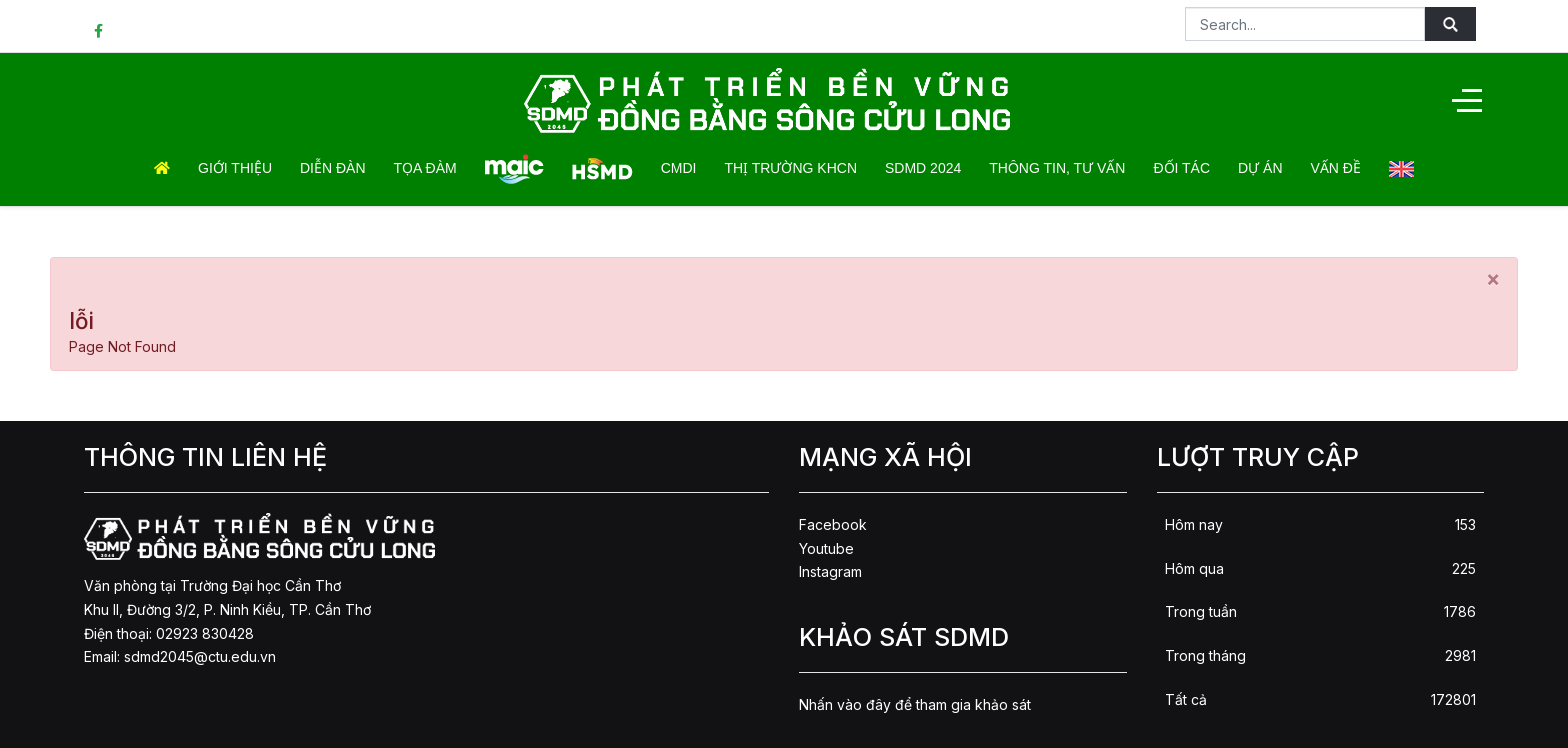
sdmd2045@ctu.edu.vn (200, 656)
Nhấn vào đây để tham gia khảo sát (915, 704)
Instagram (830, 571)
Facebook (833, 524)
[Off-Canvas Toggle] (1467, 100)
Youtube (826, 548)
